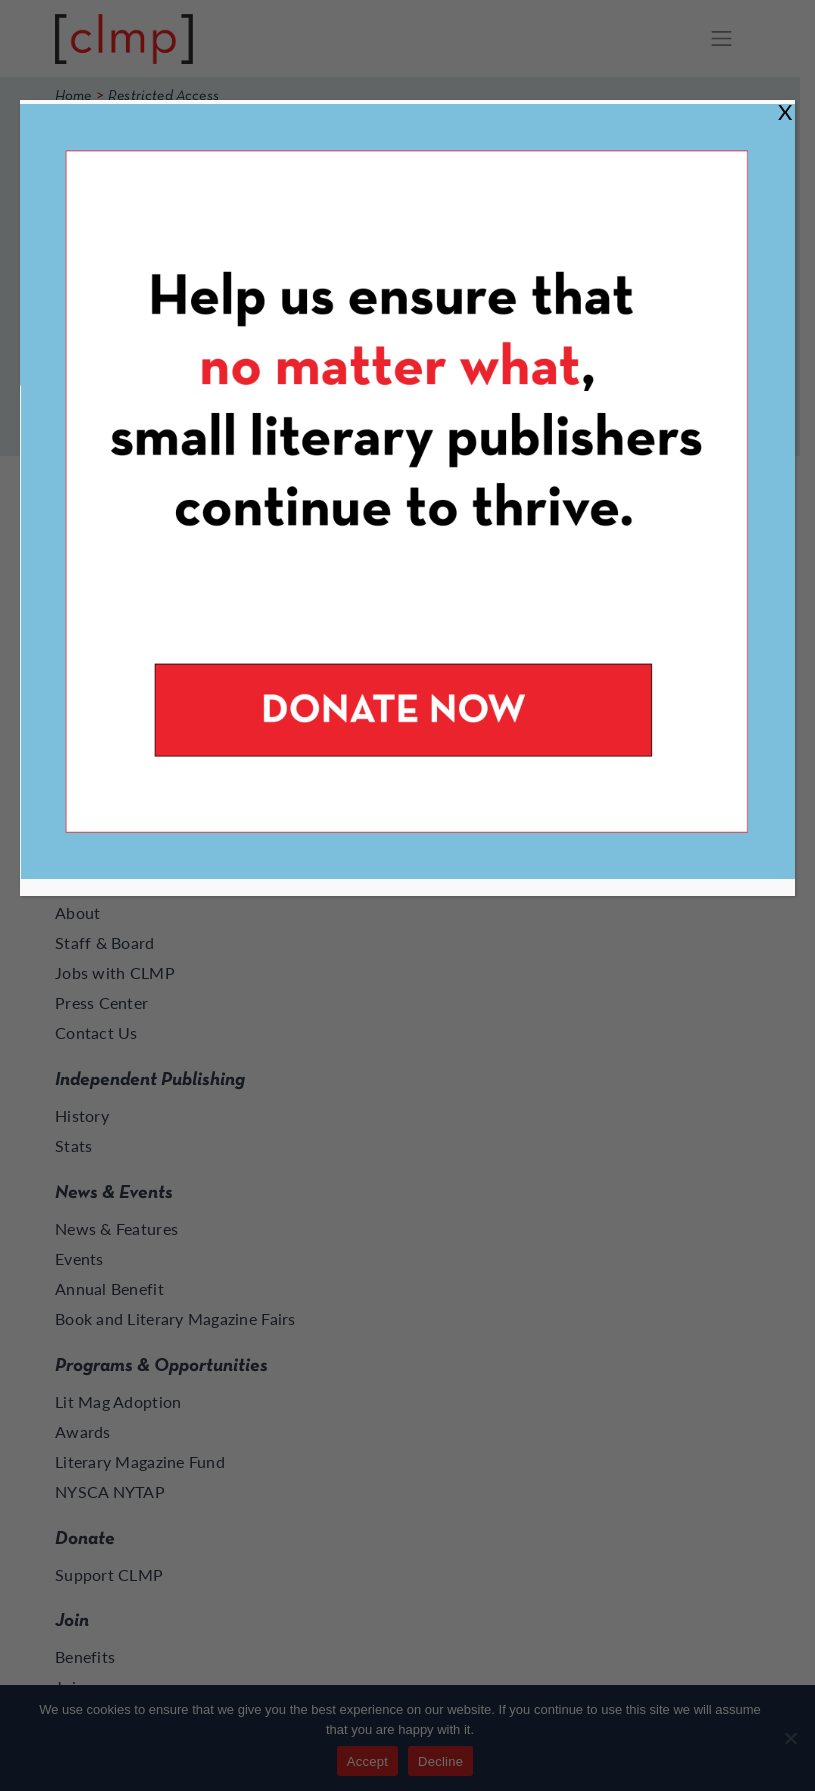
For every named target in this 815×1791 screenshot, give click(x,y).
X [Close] (785, 111)
